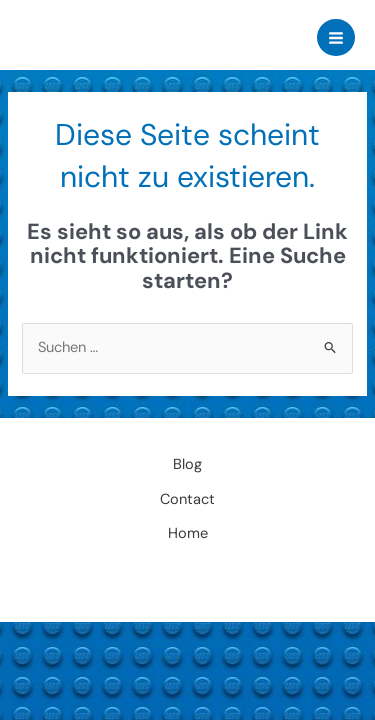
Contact (187, 499)
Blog (187, 464)
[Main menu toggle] (336, 38)
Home (188, 533)
